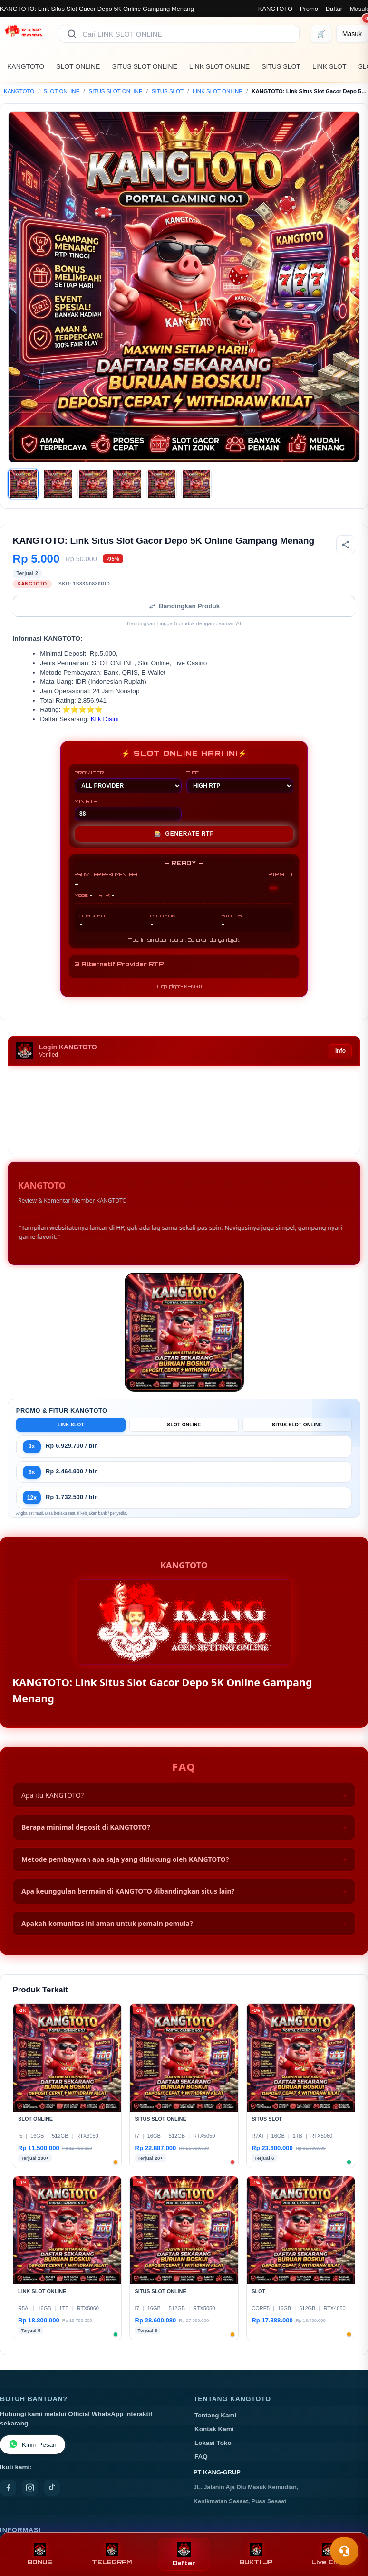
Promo (309, 8)
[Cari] (72, 33)
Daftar (334, 8)
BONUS (40, 2554)
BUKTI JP (256, 2554)
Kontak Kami (214, 2429)
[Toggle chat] (344, 2551)
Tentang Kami (215, 2415)
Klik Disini (105, 719)
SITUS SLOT (280, 66)
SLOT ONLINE (78, 66)
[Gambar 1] (23, 484)
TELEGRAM (112, 2554)
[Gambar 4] (127, 484)
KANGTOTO (275, 8)
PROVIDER (128, 781)
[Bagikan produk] (345, 544)
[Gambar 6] (196, 484)
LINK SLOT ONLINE (219, 66)
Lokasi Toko (213, 2442)
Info (340, 1050)
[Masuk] (352, 34)
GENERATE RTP (184, 833)
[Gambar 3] (92, 484)
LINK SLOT (329, 66)
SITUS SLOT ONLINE (144, 66)
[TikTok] (52, 2488)
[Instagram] (30, 2488)
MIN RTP (128, 809)
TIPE (239, 781)
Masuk (359, 8)
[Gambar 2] (58, 484)
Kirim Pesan (33, 2444)
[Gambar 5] (161, 484)
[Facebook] (8, 2488)
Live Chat (328, 2554)
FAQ (201, 2456)
